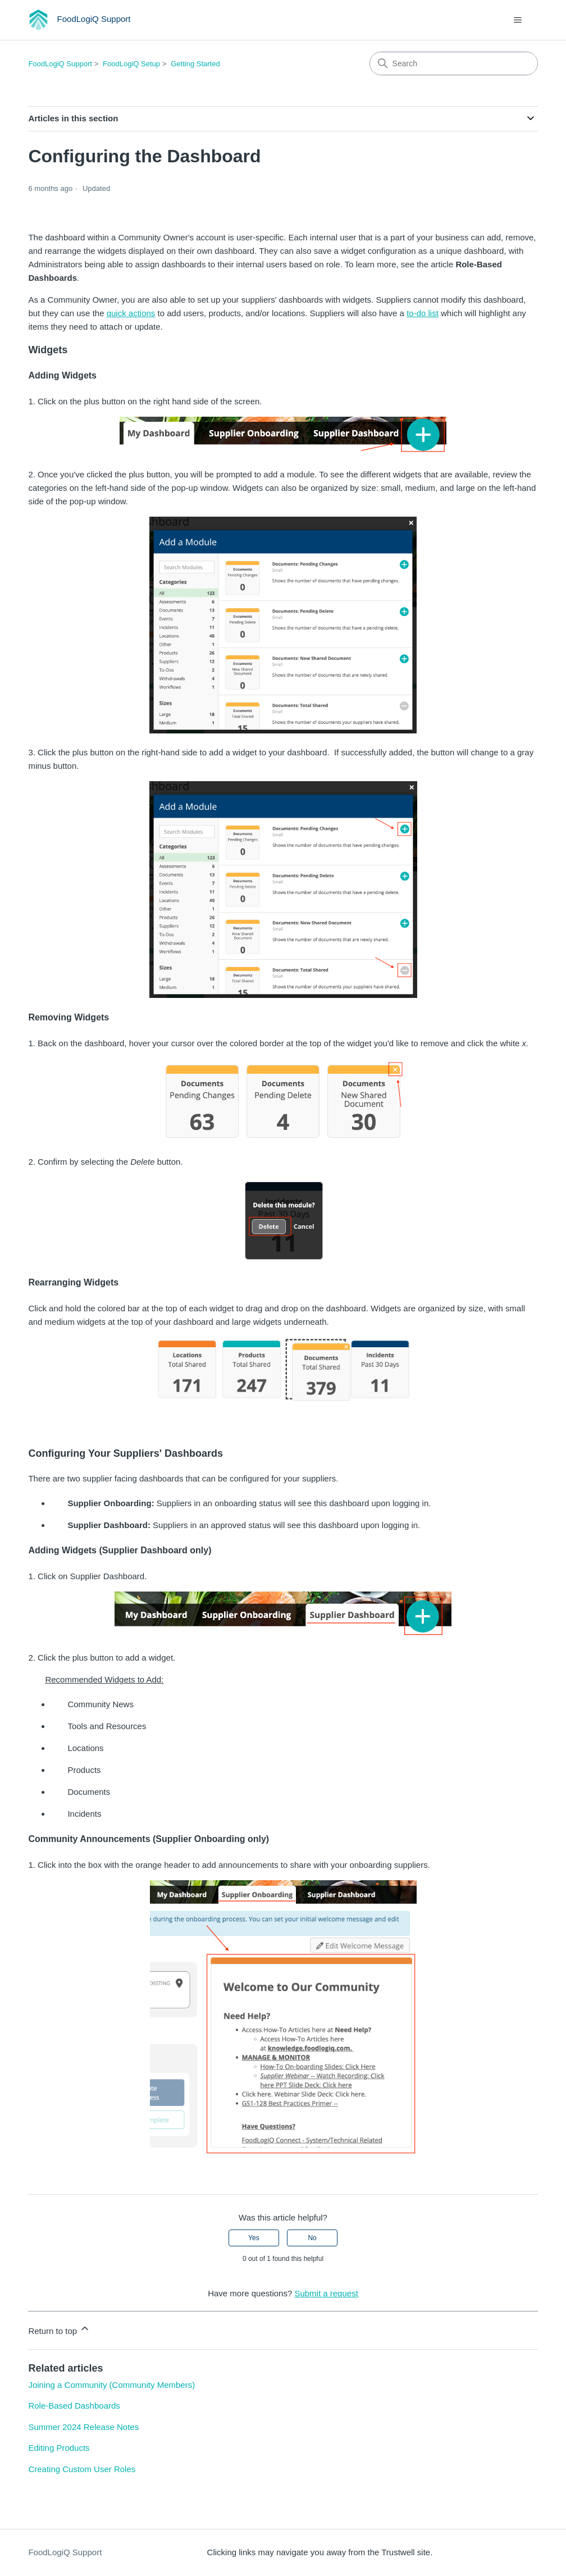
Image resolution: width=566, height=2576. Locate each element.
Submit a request (326, 2293)
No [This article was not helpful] (312, 2238)
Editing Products (58, 2447)
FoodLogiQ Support (60, 64)
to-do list (423, 313)
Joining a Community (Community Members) (111, 2385)
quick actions (131, 313)
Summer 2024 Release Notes (83, 2427)
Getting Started (195, 64)
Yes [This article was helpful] (253, 2238)
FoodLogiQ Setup (131, 64)
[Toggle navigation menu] (518, 20)
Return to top (59, 2329)
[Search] (453, 63)
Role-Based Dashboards (74, 2405)
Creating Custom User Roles (81, 2469)
